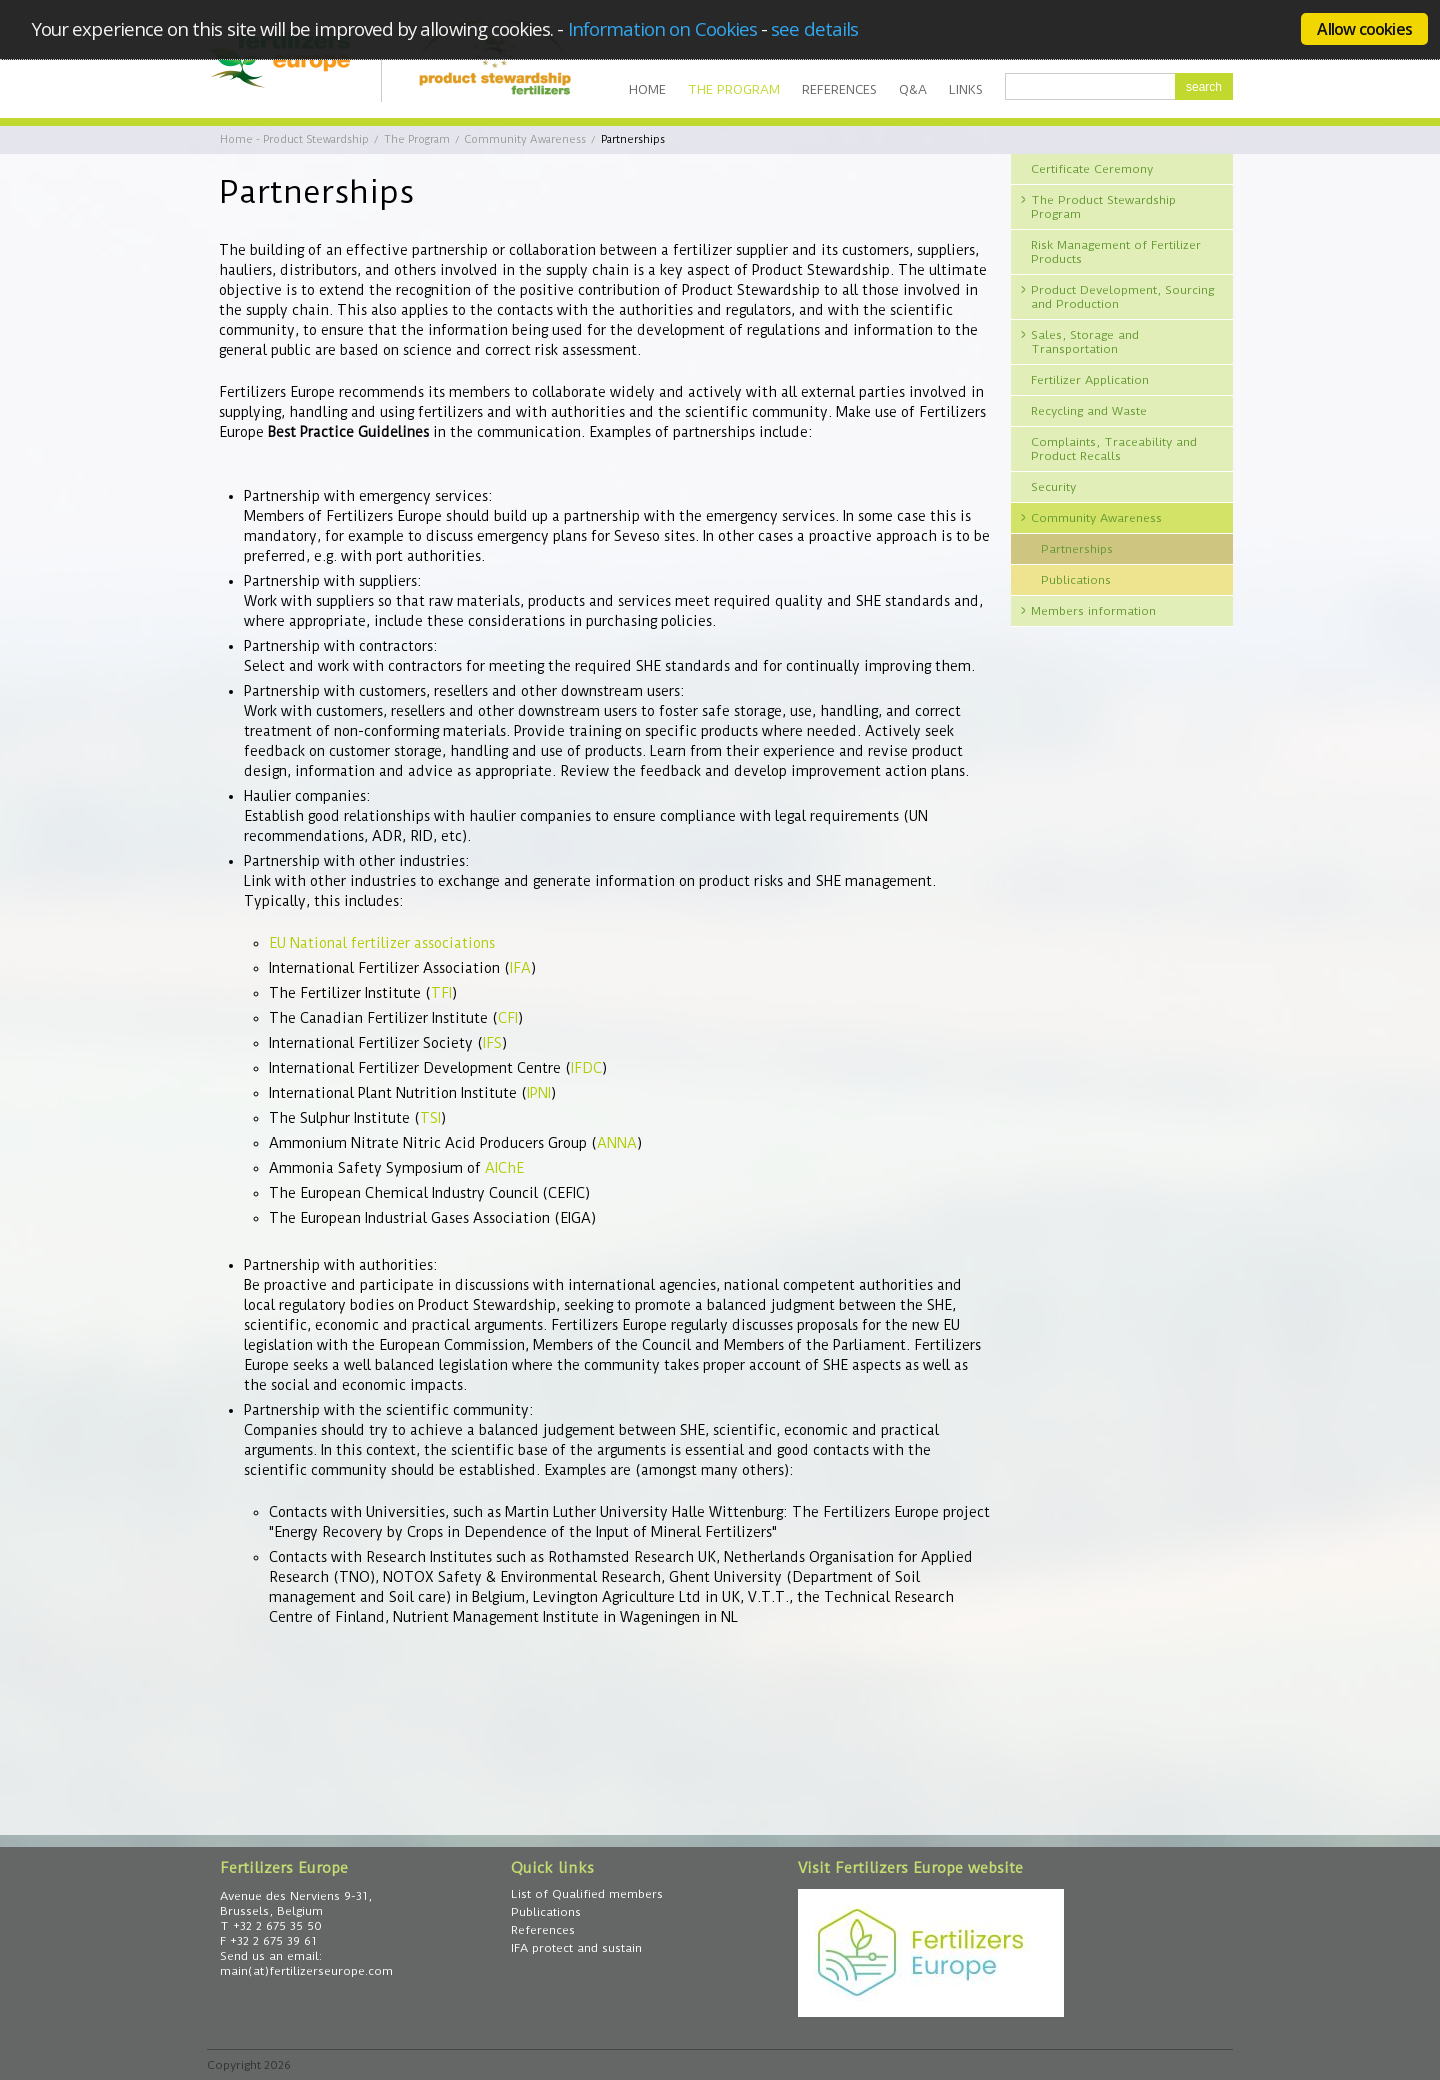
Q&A (913, 89)
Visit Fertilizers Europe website (910, 1868)
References (839, 89)
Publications (1076, 580)
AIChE (504, 1168)
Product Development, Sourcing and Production (1122, 297)
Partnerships (1077, 549)
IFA (520, 968)
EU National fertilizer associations (382, 943)
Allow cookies (1364, 29)
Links (966, 89)
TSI (430, 1118)
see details (814, 28)
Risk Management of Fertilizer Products (1116, 252)
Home (647, 89)
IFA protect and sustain (576, 1948)
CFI (508, 1018)
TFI (441, 993)
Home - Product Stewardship (294, 139)
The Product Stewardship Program (1103, 207)
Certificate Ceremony (1092, 169)
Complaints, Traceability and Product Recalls (1114, 449)
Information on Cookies (662, 28)
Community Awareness (525, 139)
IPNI (539, 1093)
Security (1053, 487)
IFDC (586, 1068)
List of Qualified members (587, 1894)
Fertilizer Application (1090, 380)
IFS (492, 1043)
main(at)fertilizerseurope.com (306, 1971)
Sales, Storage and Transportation (1085, 342)
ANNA (617, 1143)
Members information (1093, 611)
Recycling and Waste (1089, 411)
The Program (734, 89)
